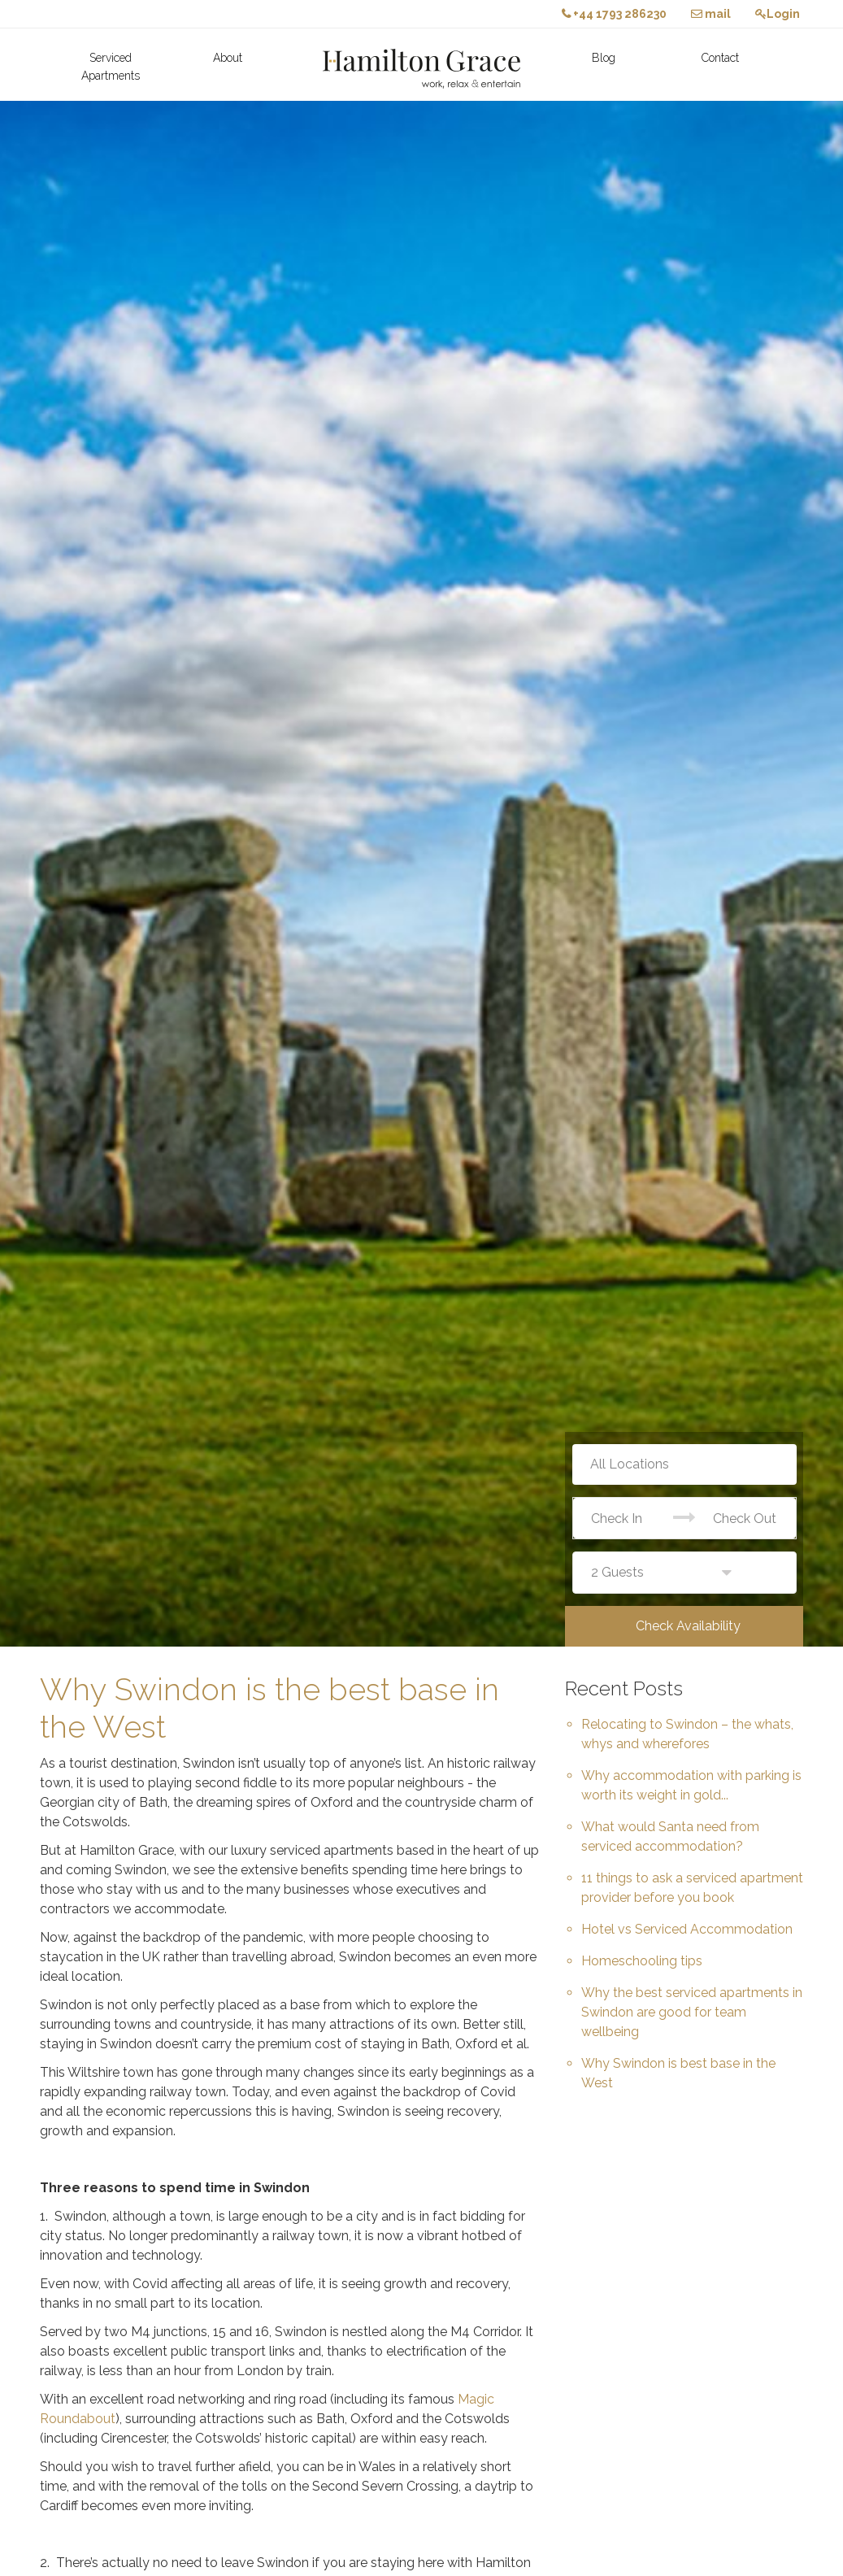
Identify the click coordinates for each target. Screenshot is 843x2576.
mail (711, 13)
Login (777, 13)
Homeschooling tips (641, 1961)
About (227, 57)
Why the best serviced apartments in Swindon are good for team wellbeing (691, 2012)
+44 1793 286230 (614, 13)
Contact (720, 57)
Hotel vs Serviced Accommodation (687, 1929)
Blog (603, 57)
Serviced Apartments (110, 66)
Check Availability (688, 1626)
